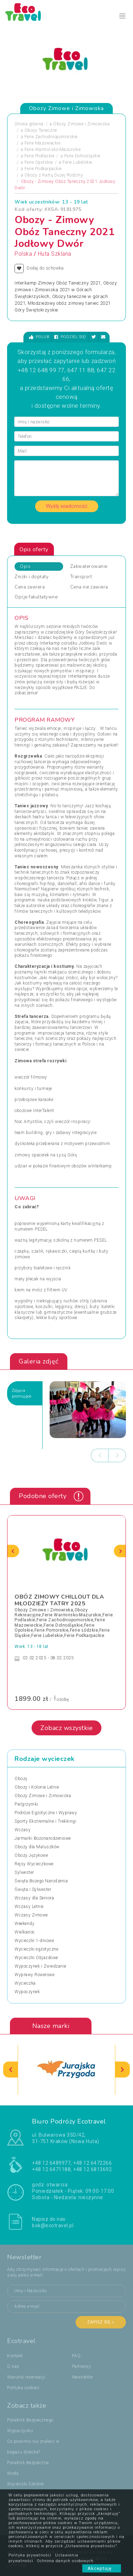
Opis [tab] (25, 566)
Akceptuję (102, 2568)
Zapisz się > (100, 2322)
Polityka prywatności (30, 2555)
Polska (23, 254)
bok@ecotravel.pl (52, 2225)
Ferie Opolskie (38, 162)
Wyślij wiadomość (67, 506)
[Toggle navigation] (122, 16)
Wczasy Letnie (29, 1906)
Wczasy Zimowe (31, 1915)
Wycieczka (25, 1983)
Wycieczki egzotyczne (36, 1949)
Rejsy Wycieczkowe (34, 1863)
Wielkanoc (25, 1932)
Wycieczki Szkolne (25, 2484)
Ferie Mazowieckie (42, 143)
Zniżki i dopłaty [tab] (32, 577)
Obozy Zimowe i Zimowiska (81, 123)
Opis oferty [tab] (34, 549)
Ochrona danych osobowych (65, 2561)
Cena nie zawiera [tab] (89, 587)
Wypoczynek (27, 1991)
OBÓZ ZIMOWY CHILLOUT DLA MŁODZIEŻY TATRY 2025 (59, 1600)
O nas (13, 2366)
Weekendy (24, 1923)
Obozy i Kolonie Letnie (37, 1787)
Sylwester (24, 1872)
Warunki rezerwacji (26, 2377)
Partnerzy (81, 2366)
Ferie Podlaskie (39, 155)
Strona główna (29, 123)
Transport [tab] (81, 577)
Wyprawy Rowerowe (34, 1974)
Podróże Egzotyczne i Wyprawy (46, 1812)
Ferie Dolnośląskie (82, 155)
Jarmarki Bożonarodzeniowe (43, 1838)
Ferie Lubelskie (77, 162)
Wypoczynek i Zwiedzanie (40, 1966)
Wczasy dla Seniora (34, 1898)
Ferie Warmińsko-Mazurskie (52, 149)
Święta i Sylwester (33, 1889)
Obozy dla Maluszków (37, 1846)
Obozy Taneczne (40, 130)
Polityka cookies (23, 2387)
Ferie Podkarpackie (43, 168)
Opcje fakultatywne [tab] (36, 597)
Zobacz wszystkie (66, 1728)
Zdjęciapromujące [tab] (21, 1393)
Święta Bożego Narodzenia (41, 1880)
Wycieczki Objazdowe (36, 1957)
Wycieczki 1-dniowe (34, 1940)
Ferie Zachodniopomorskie (51, 136)
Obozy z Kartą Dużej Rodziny (53, 175)
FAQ (76, 2355)
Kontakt (15, 2355)
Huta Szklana (54, 254)
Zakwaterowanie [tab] (88, 566)
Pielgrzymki (26, 1804)
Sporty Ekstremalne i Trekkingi (45, 1821)
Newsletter (82, 2377)
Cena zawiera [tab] (30, 587)
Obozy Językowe (31, 1855)
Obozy (21, 1778)
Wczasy (23, 1829)
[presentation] (100, 1455)
